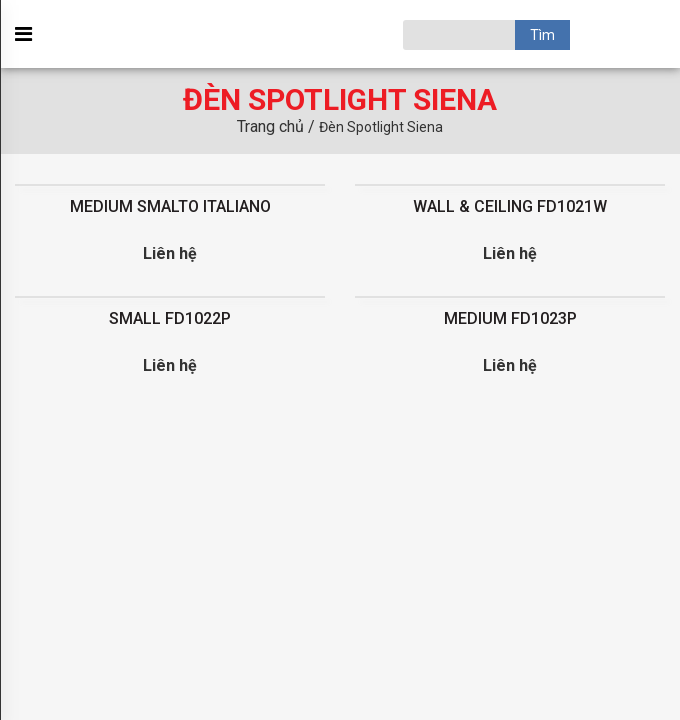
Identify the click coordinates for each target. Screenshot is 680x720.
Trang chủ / (278, 126)
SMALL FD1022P (170, 318)
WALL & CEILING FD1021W (510, 206)
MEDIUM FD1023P (510, 318)
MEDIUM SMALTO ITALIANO (170, 206)
